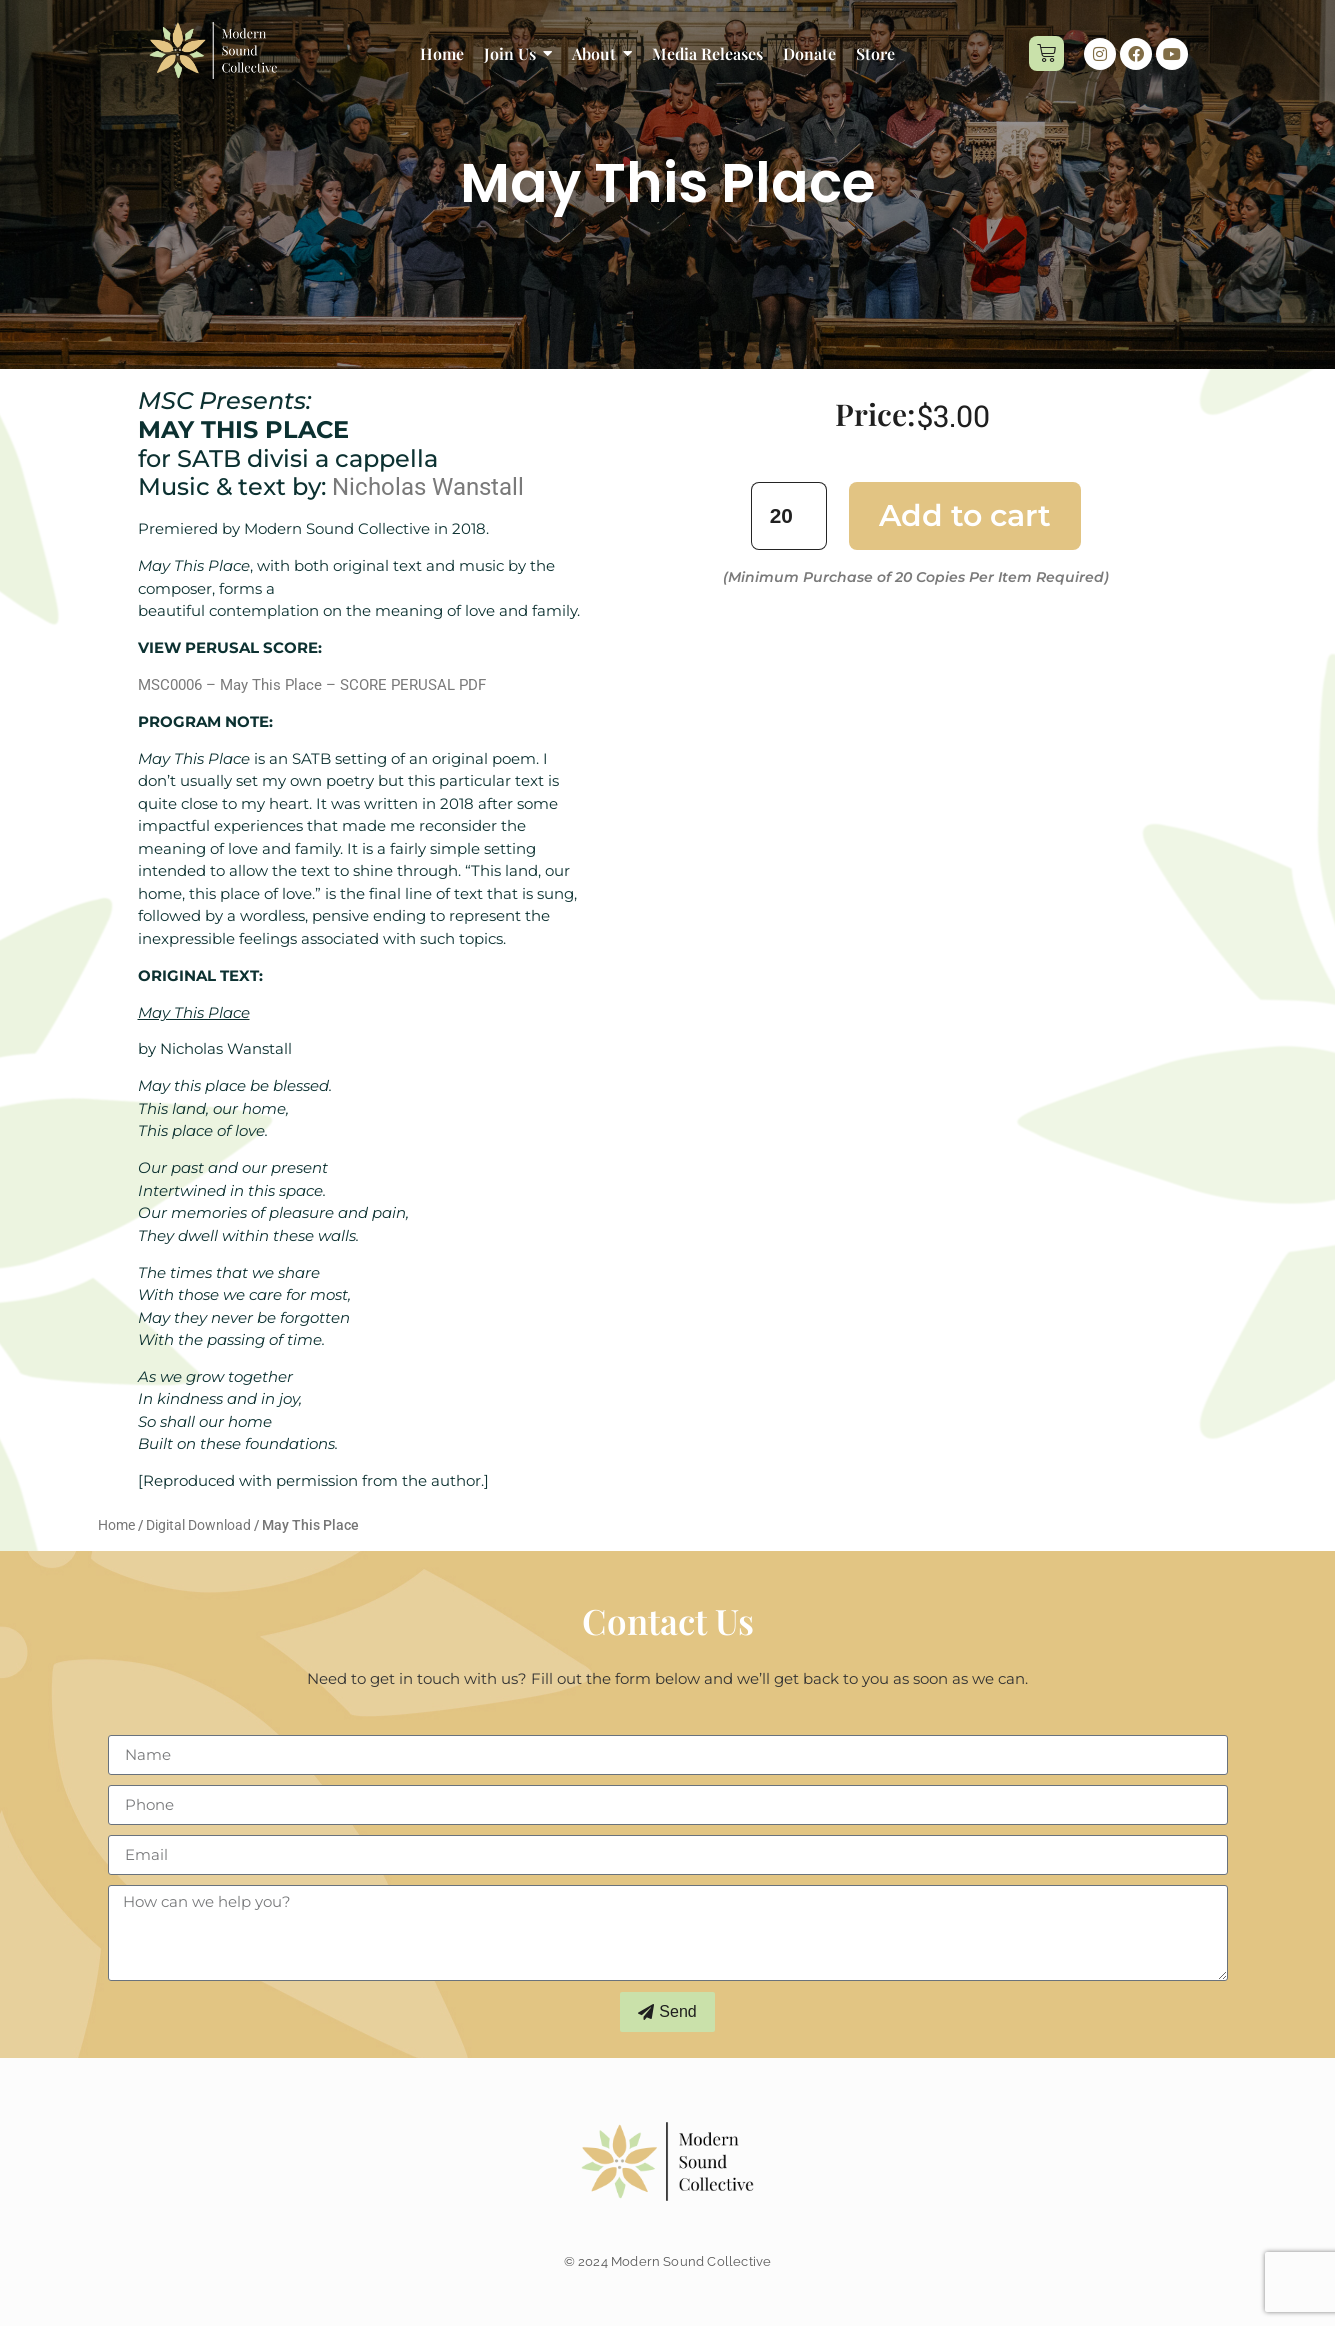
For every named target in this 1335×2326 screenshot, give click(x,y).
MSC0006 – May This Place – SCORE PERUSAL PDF (312, 685)
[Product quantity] (789, 515)
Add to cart (965, 515)
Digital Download (198, 1525)
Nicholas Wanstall (428, 487)
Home (116, 1525)
